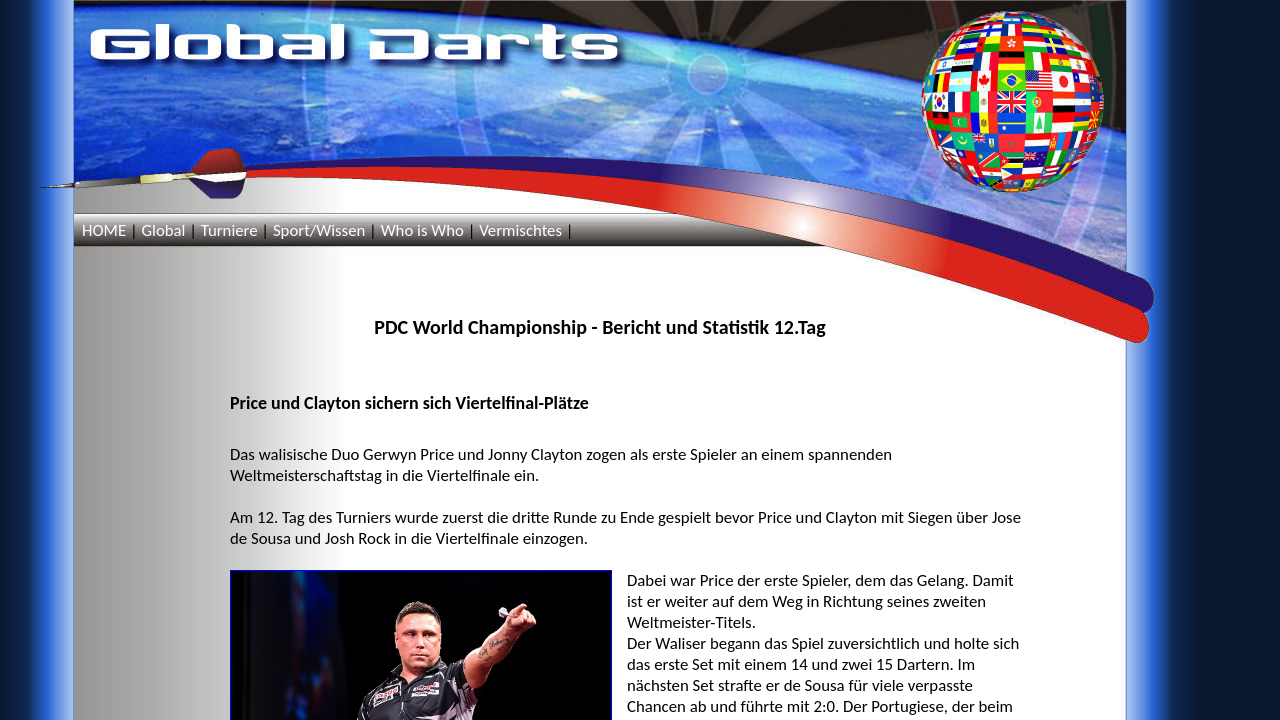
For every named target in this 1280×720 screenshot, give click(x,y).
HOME (104, 230)
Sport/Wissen (319, 230)
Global (163, 230)
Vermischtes (520, 230)
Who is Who (422, 230)
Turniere (229, 230)
